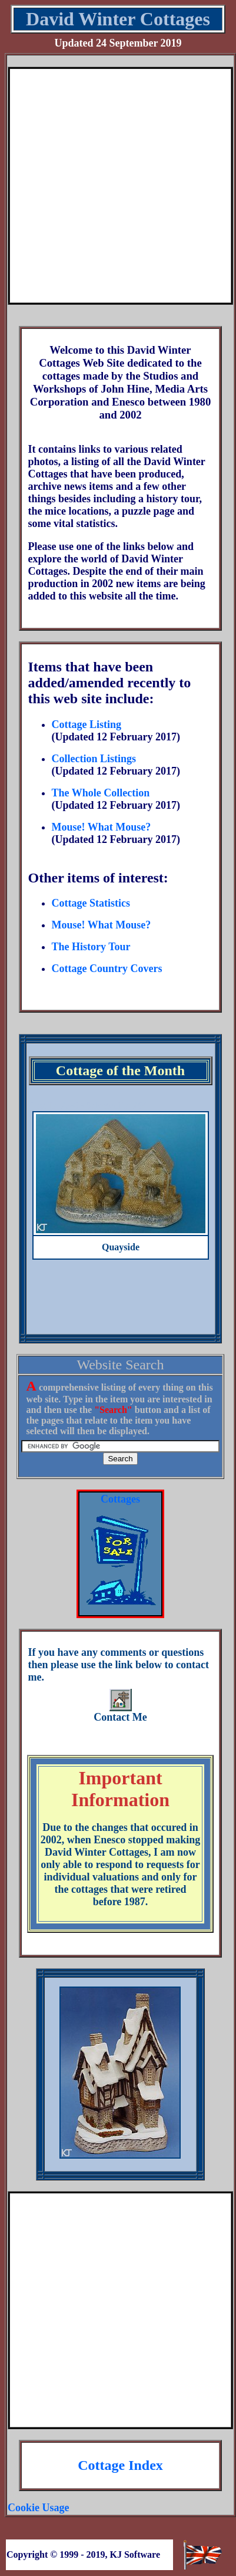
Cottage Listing (86, 724)
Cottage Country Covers (106, 968)
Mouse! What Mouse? (101, 827)
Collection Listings (93, 759)
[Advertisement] (114, 185)
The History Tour (90, 947)
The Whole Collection (100, 793)
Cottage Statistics (90, 903)
